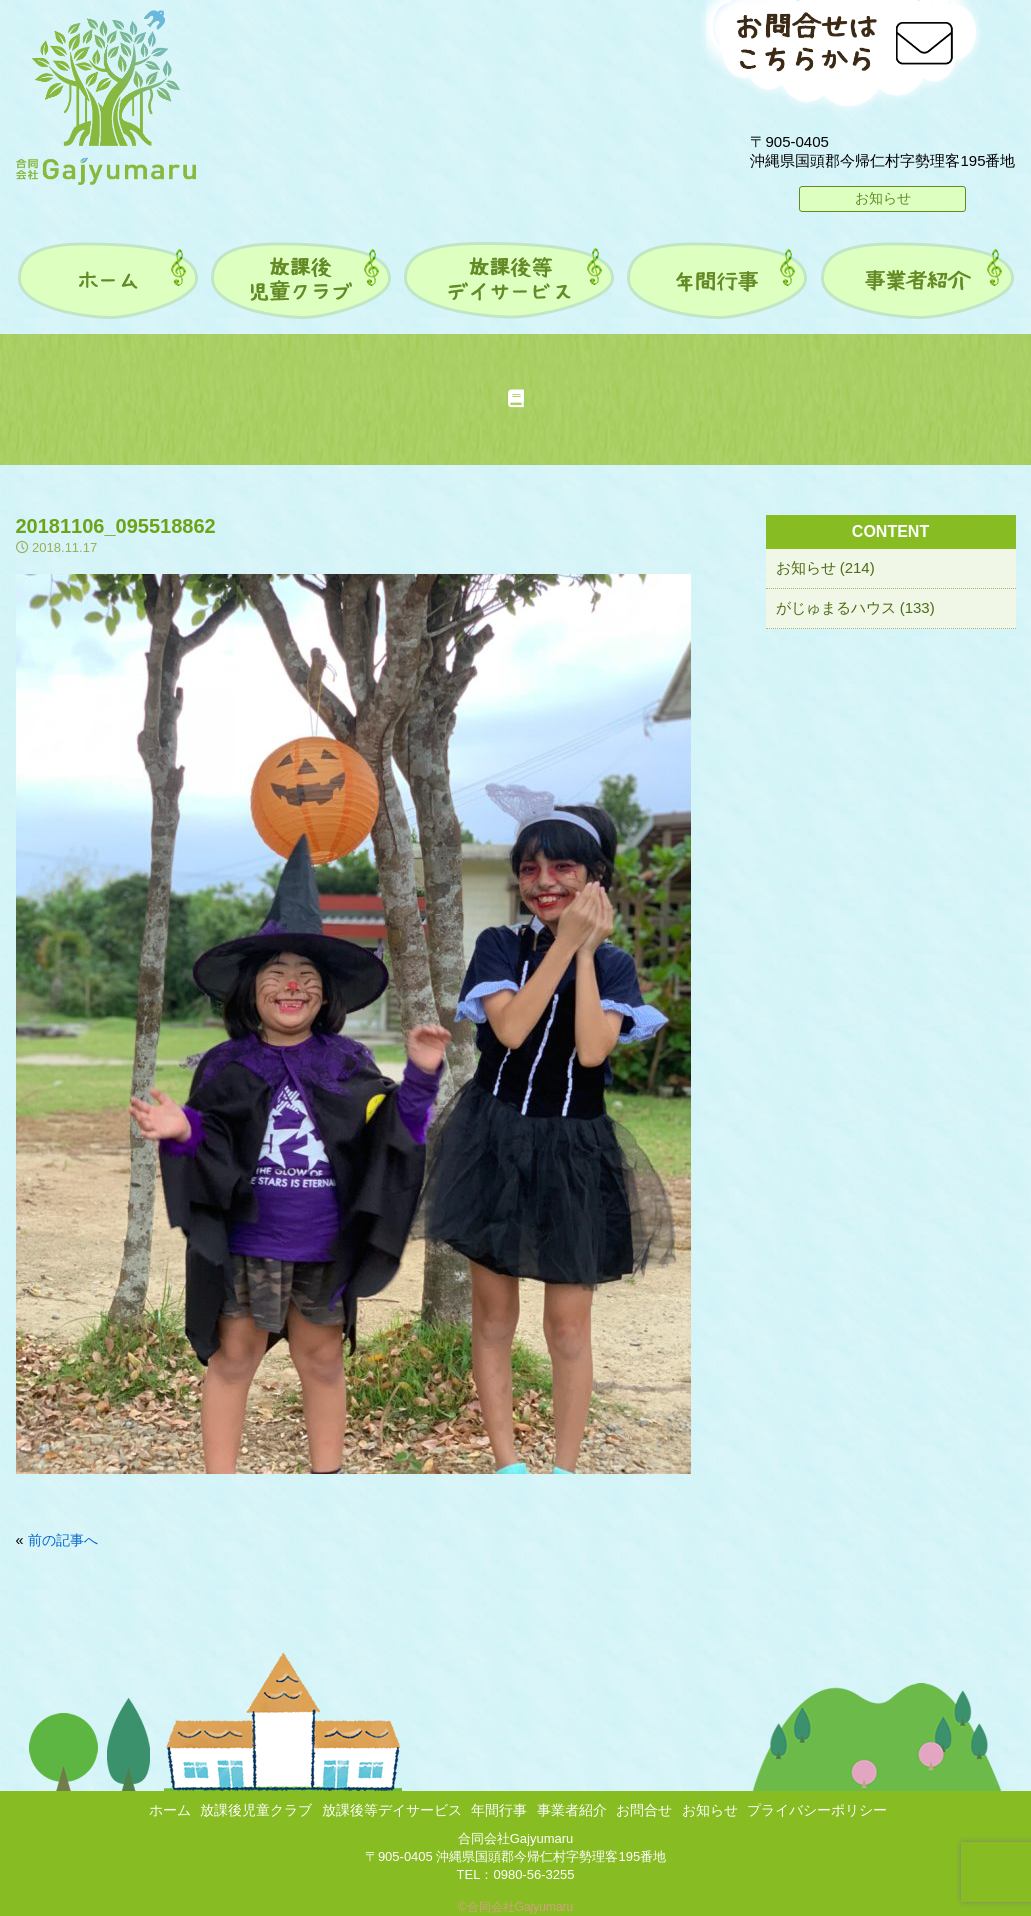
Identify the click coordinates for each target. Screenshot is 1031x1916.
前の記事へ (63, 1540)
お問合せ (644, 1810)
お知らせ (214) (825, 567)
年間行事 (499, 1810)
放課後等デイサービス (392, 1810)
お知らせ (883, 198)
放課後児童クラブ (256, 1810)
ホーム (170, 1810)
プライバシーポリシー (817, 1810)
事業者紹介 (572, 1810)
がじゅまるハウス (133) (855, 607)
